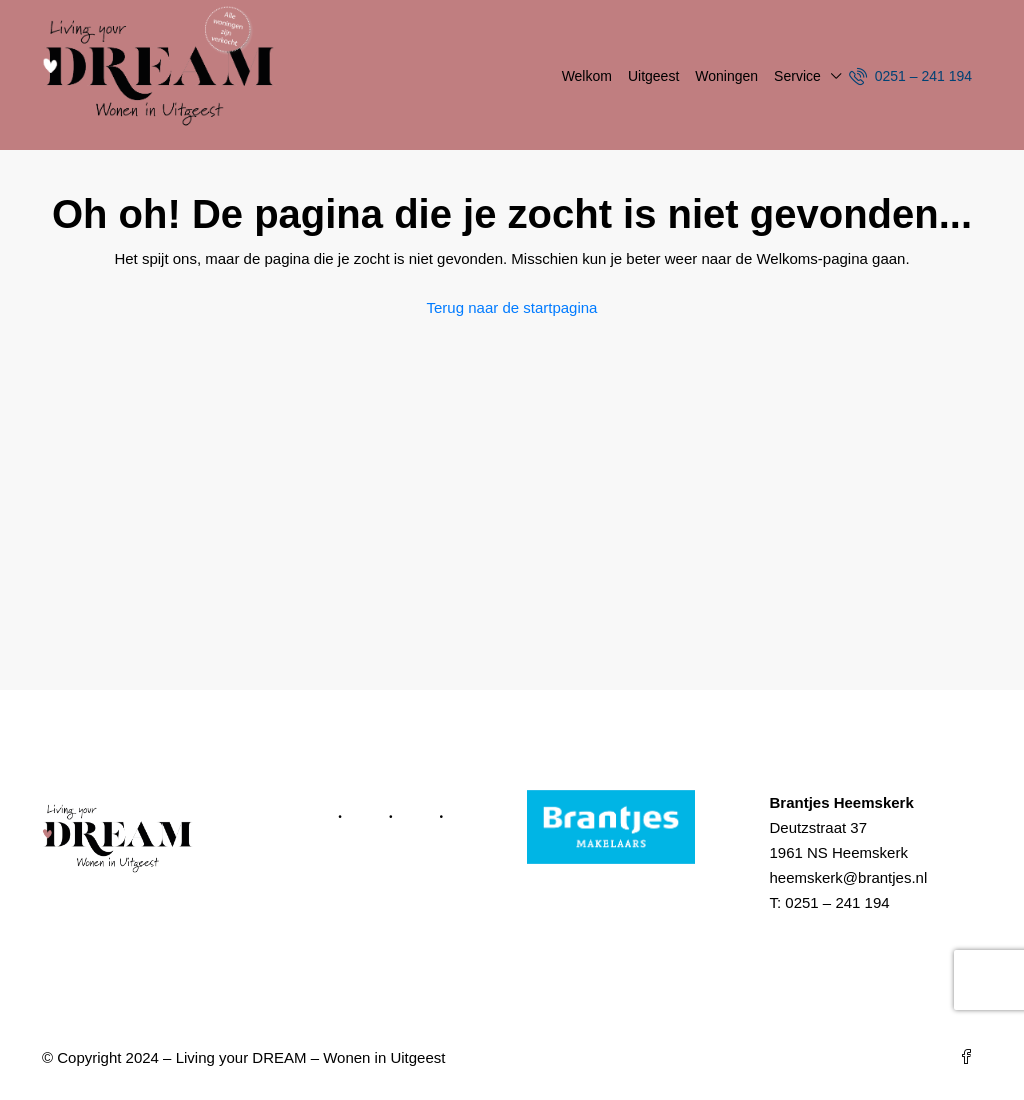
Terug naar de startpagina (512, 307)
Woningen (726, 76)
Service (797, 76)
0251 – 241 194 (910, 76)
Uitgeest (653, 76)
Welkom (587, 76)
